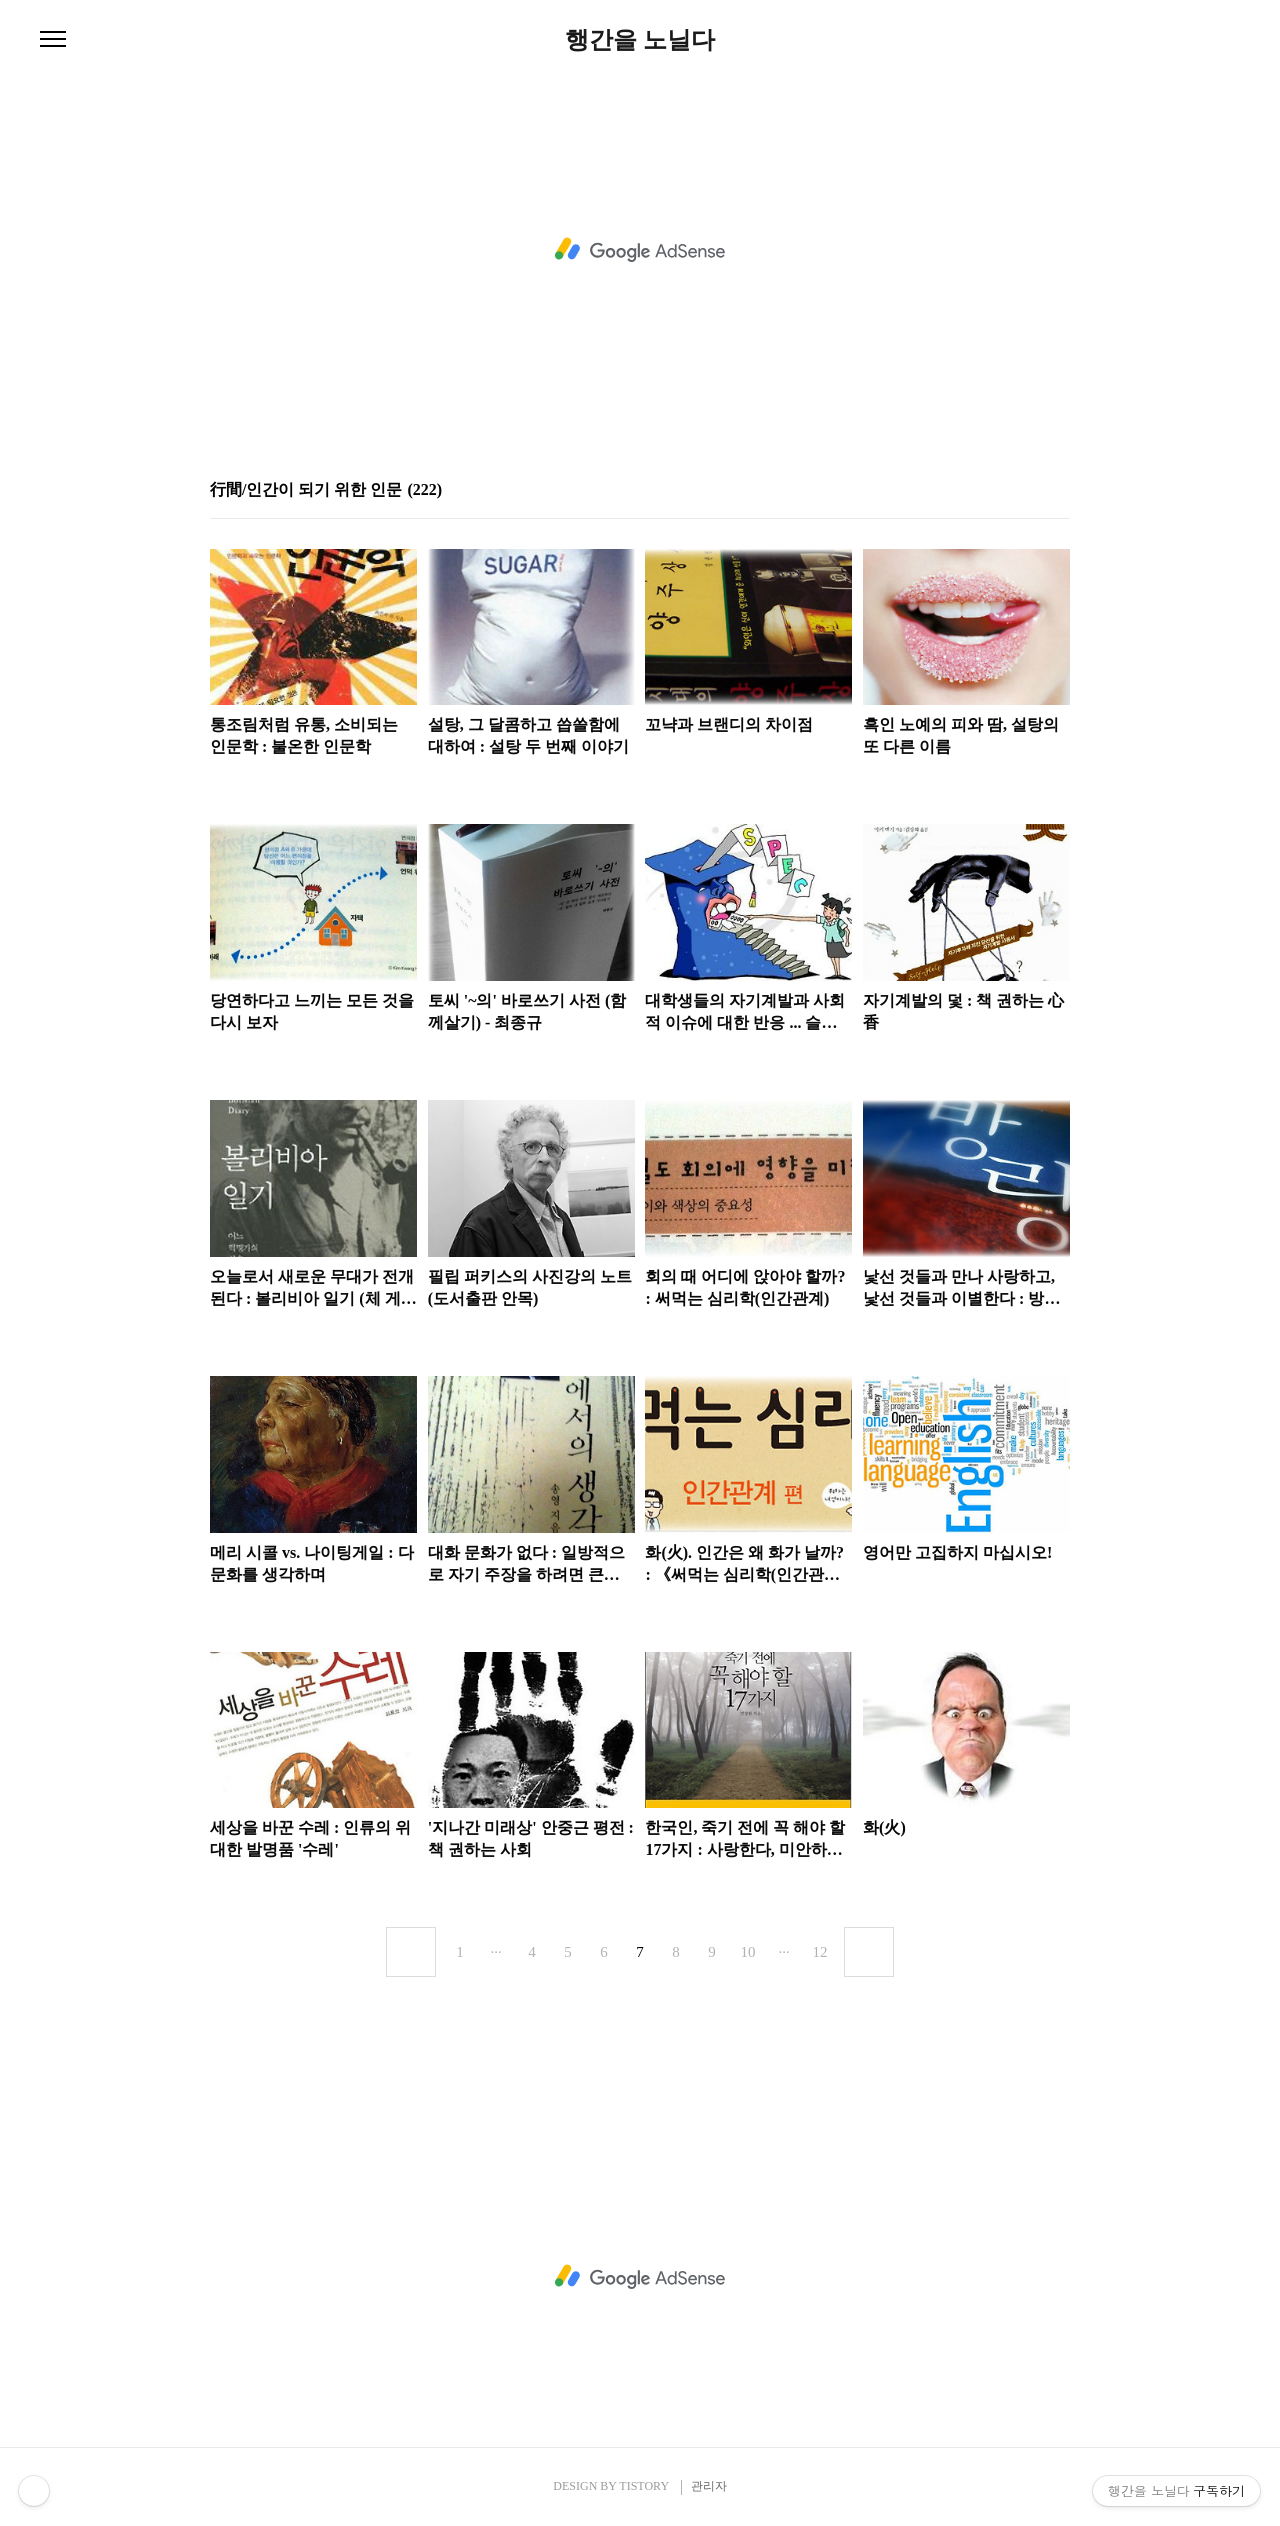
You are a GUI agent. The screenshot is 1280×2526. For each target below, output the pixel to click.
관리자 (709, 2486)
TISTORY (643, 2486)
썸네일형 (1030, 489)
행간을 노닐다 (640, 40)
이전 (411, 1952)
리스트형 (1058, 489)
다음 (869, 1952)
